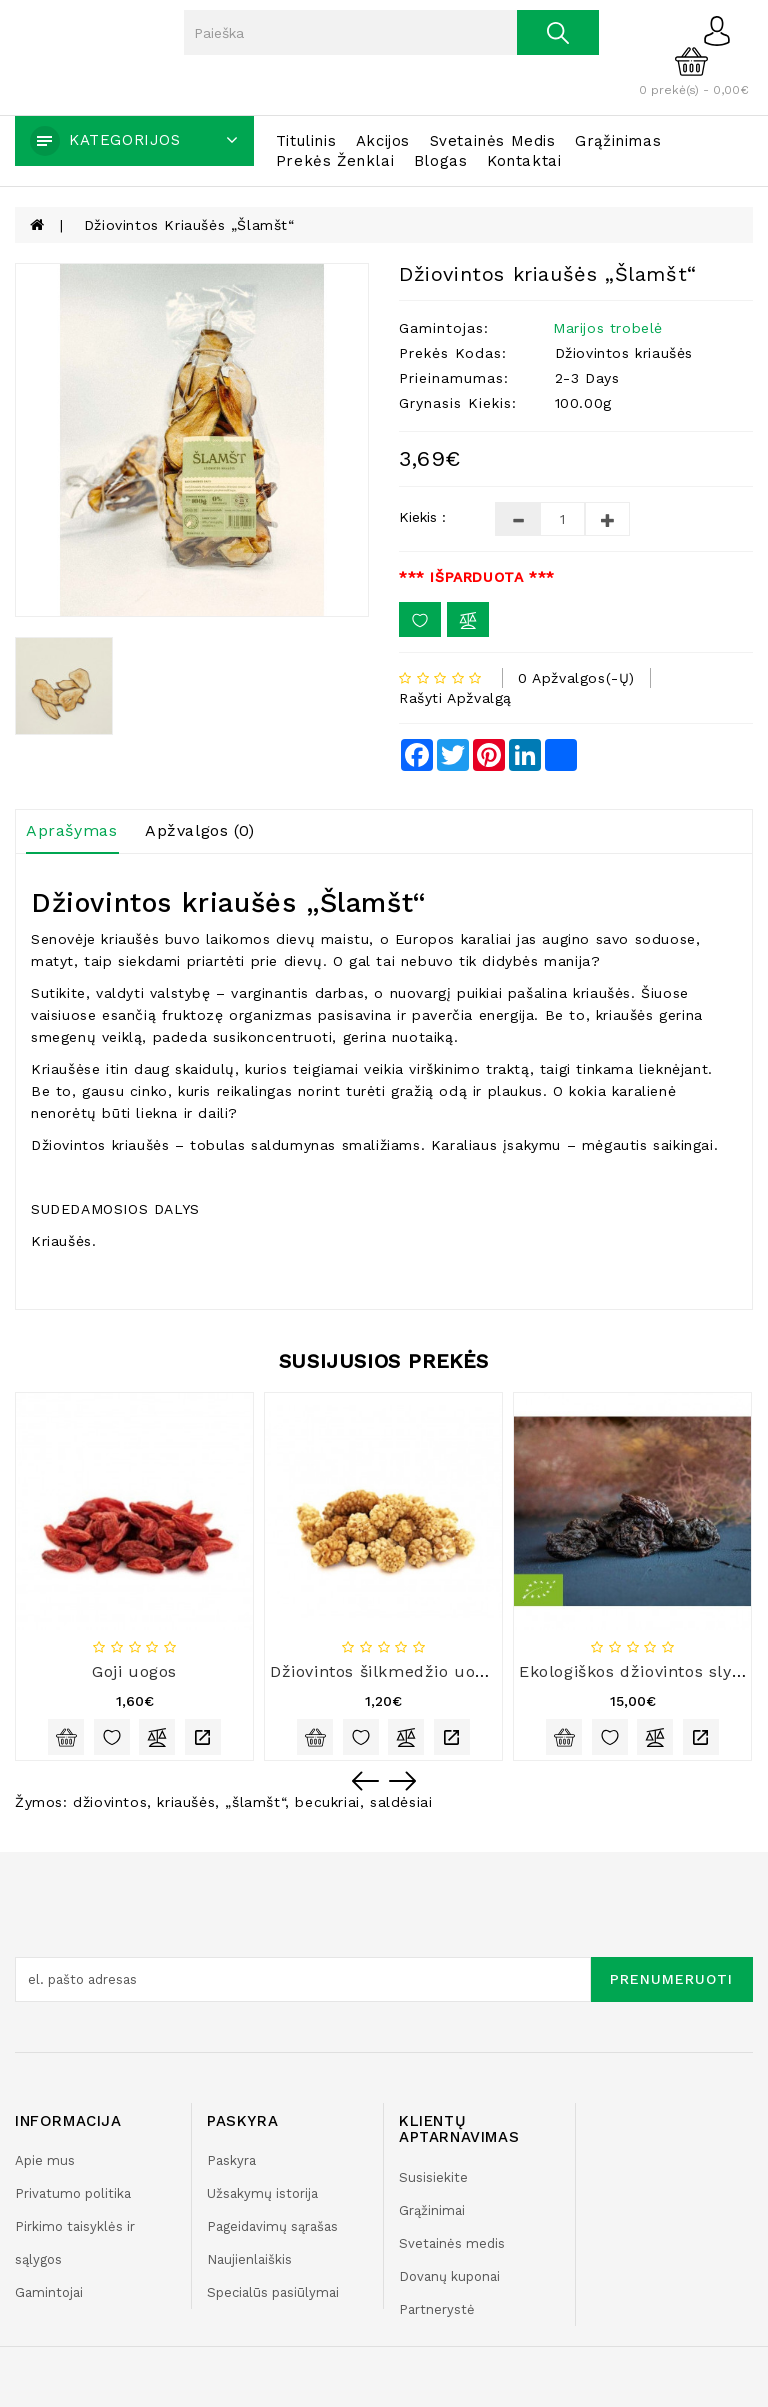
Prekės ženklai (335, 161)
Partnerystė (437, 2309)
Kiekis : (422, 517)
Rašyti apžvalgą (455, 698)
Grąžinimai (432, 2210)
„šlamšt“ (255, 1802)
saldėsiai (401, 1802)
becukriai (327, 1802)
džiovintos (110, 1802)
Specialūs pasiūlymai (273, 2292)
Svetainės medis (493, 141)
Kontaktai (524, 161)
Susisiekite (433, 2177)
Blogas (441, 161)
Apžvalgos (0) (200, 830)
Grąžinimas (618, 141)
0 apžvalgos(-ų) (576, 678)
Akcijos (383, 141)
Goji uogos (134, 1671)
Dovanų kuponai (449, 2276)
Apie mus (45, 2160)
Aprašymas (71, 830)
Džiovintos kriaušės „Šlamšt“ (189, 225)
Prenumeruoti (671, 1979)
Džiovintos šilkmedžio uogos (386, 1671)
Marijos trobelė (608, 328)
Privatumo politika (73, 2193)
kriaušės (186, 1802)
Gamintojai (49, 2292)
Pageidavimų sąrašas (272, 2226)
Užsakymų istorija (262, 2193)
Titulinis (306, 141)
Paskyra (231, 2160)
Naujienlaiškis (249, 2259)
